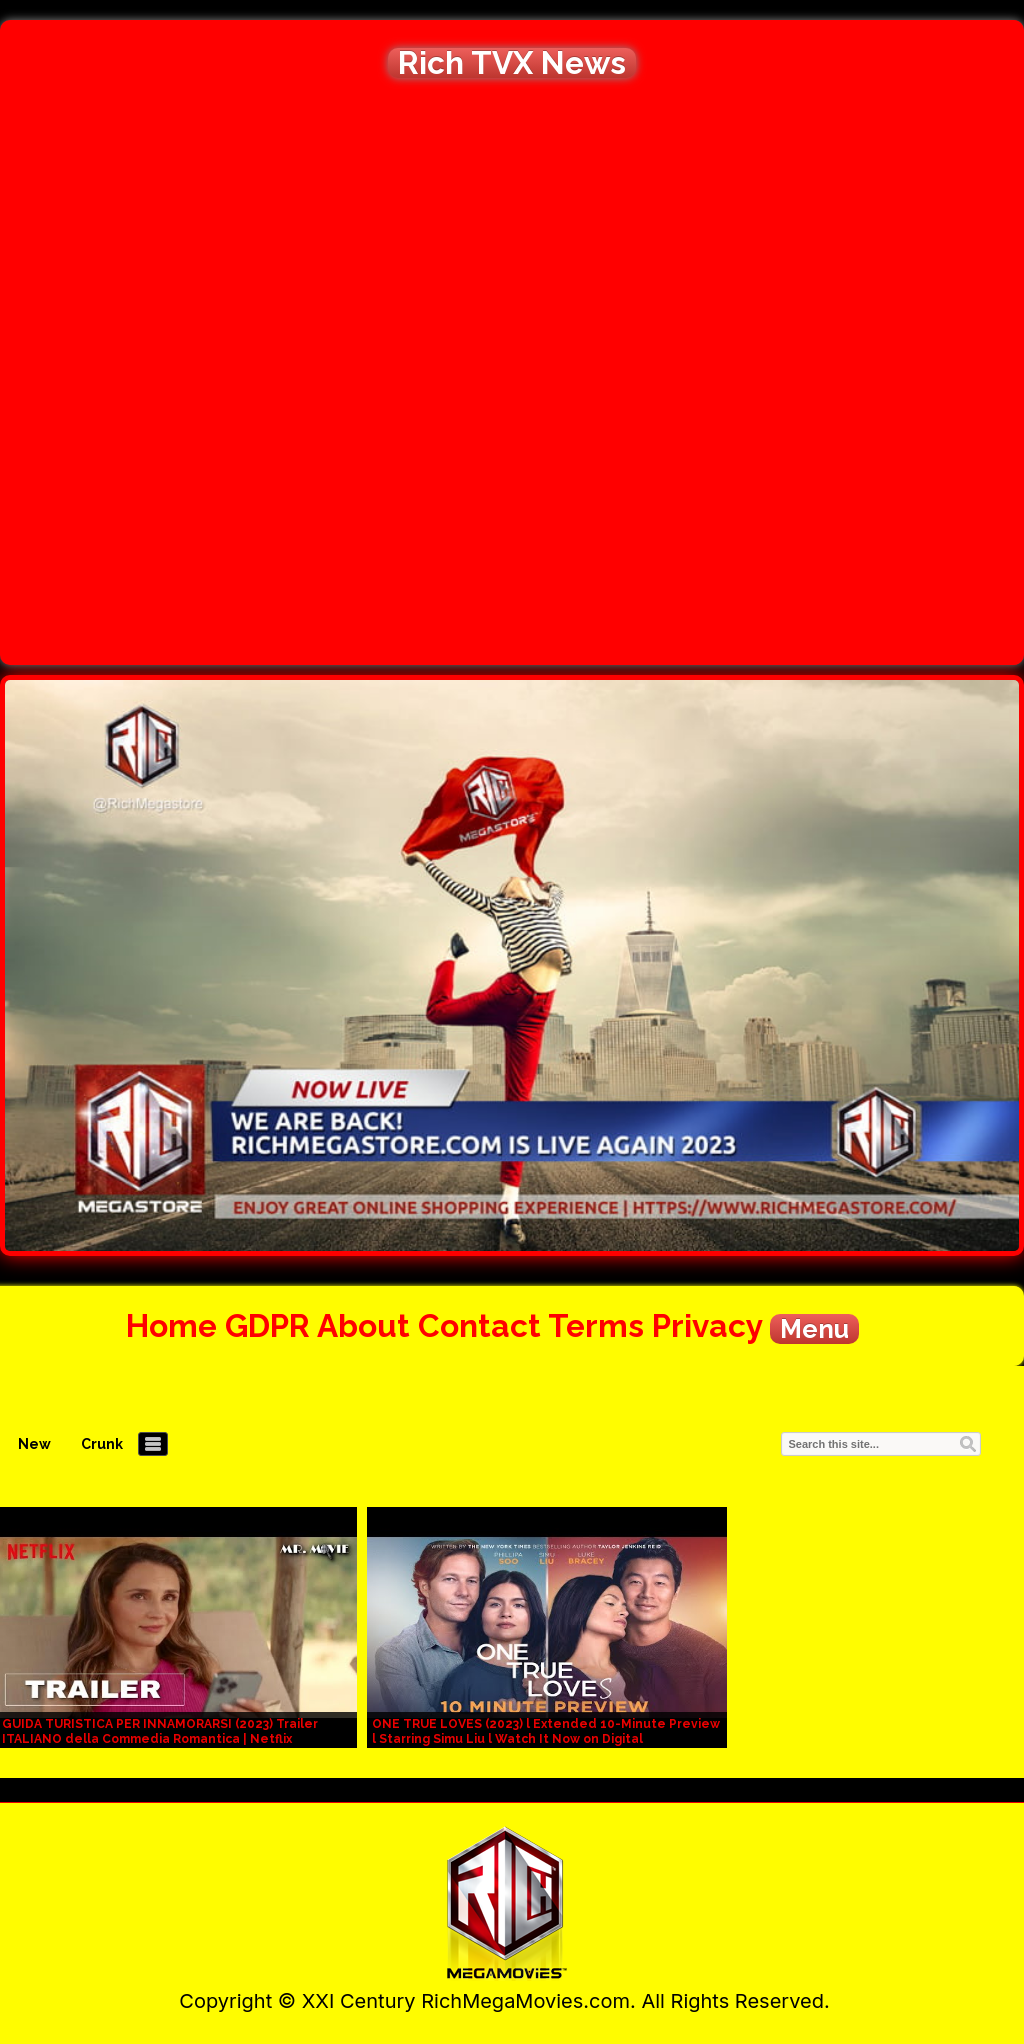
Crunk (102, 1444)
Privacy (707, 1325)
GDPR (267, 1325)
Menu (814, 1329)
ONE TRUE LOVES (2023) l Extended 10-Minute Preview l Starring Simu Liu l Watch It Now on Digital (546, 1731)
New (34, 1444)
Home (171, 1325)
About (363, 1325)
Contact (479, 1325)
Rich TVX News (512, 63)
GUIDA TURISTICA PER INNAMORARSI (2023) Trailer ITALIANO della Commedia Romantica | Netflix (160, 1731)
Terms (596, 1325)
